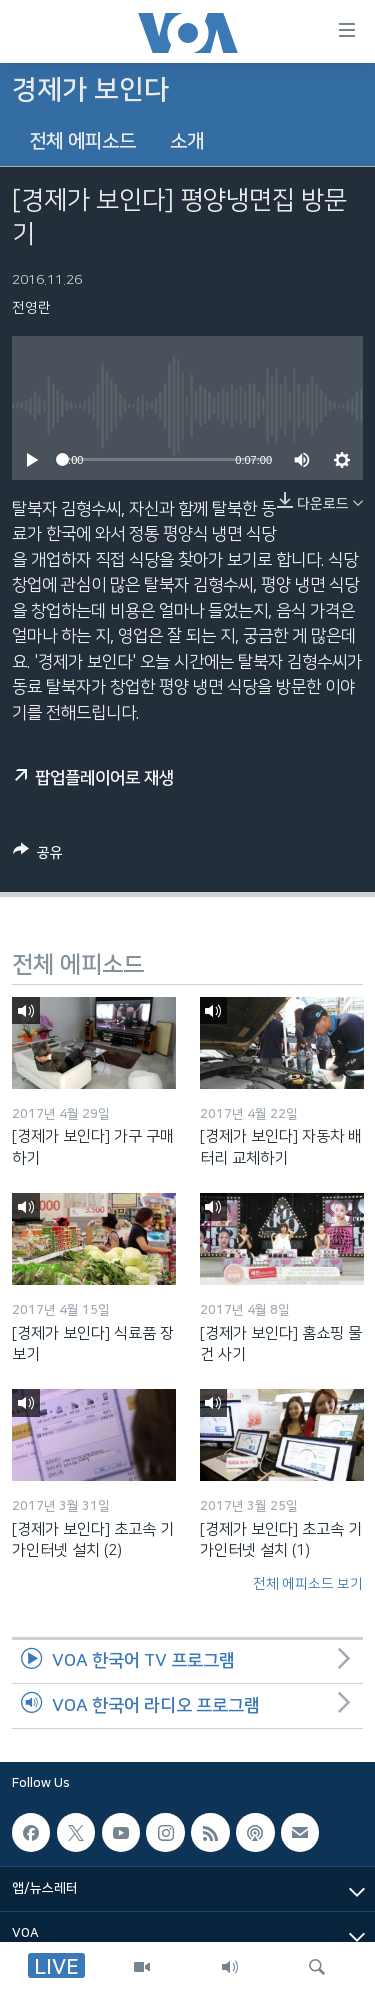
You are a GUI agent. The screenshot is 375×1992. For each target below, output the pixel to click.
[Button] (38, 856)
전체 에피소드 (82, 141)
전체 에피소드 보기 (308, 1584)
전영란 (31, 308)
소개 (187, 141)
